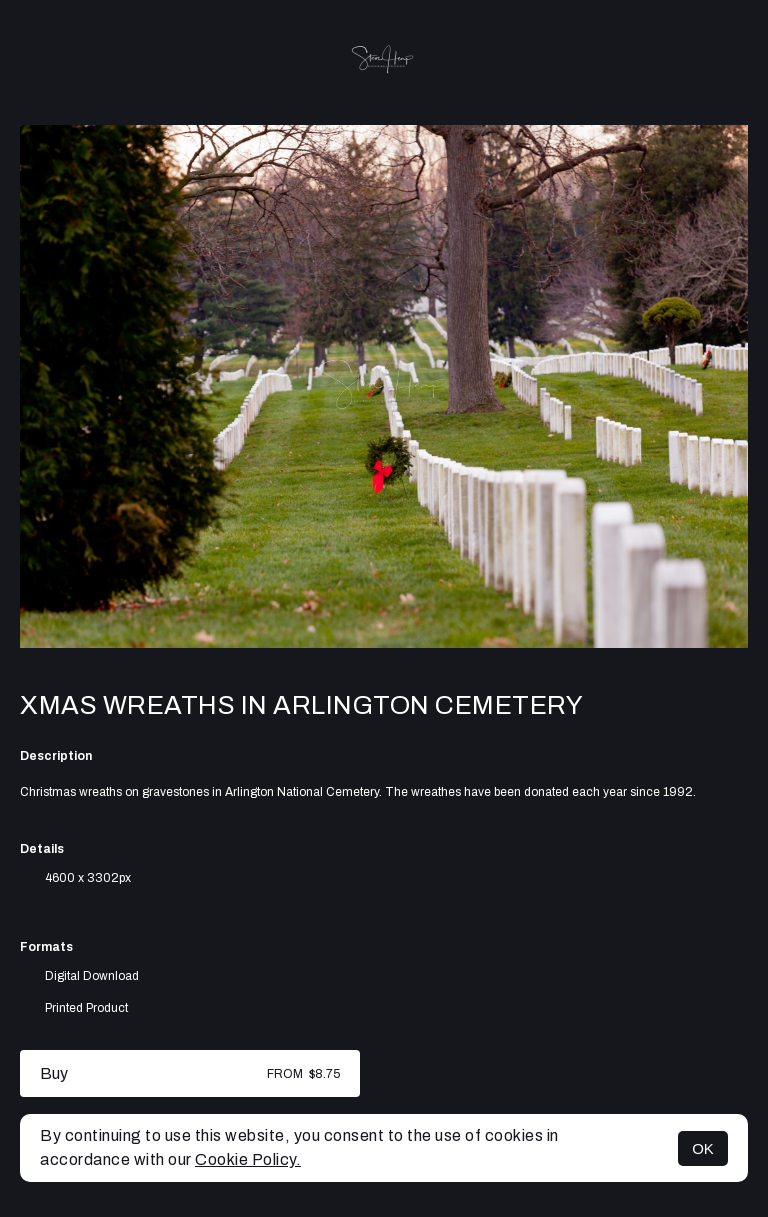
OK (703, 1148)
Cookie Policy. (248, 1159)
